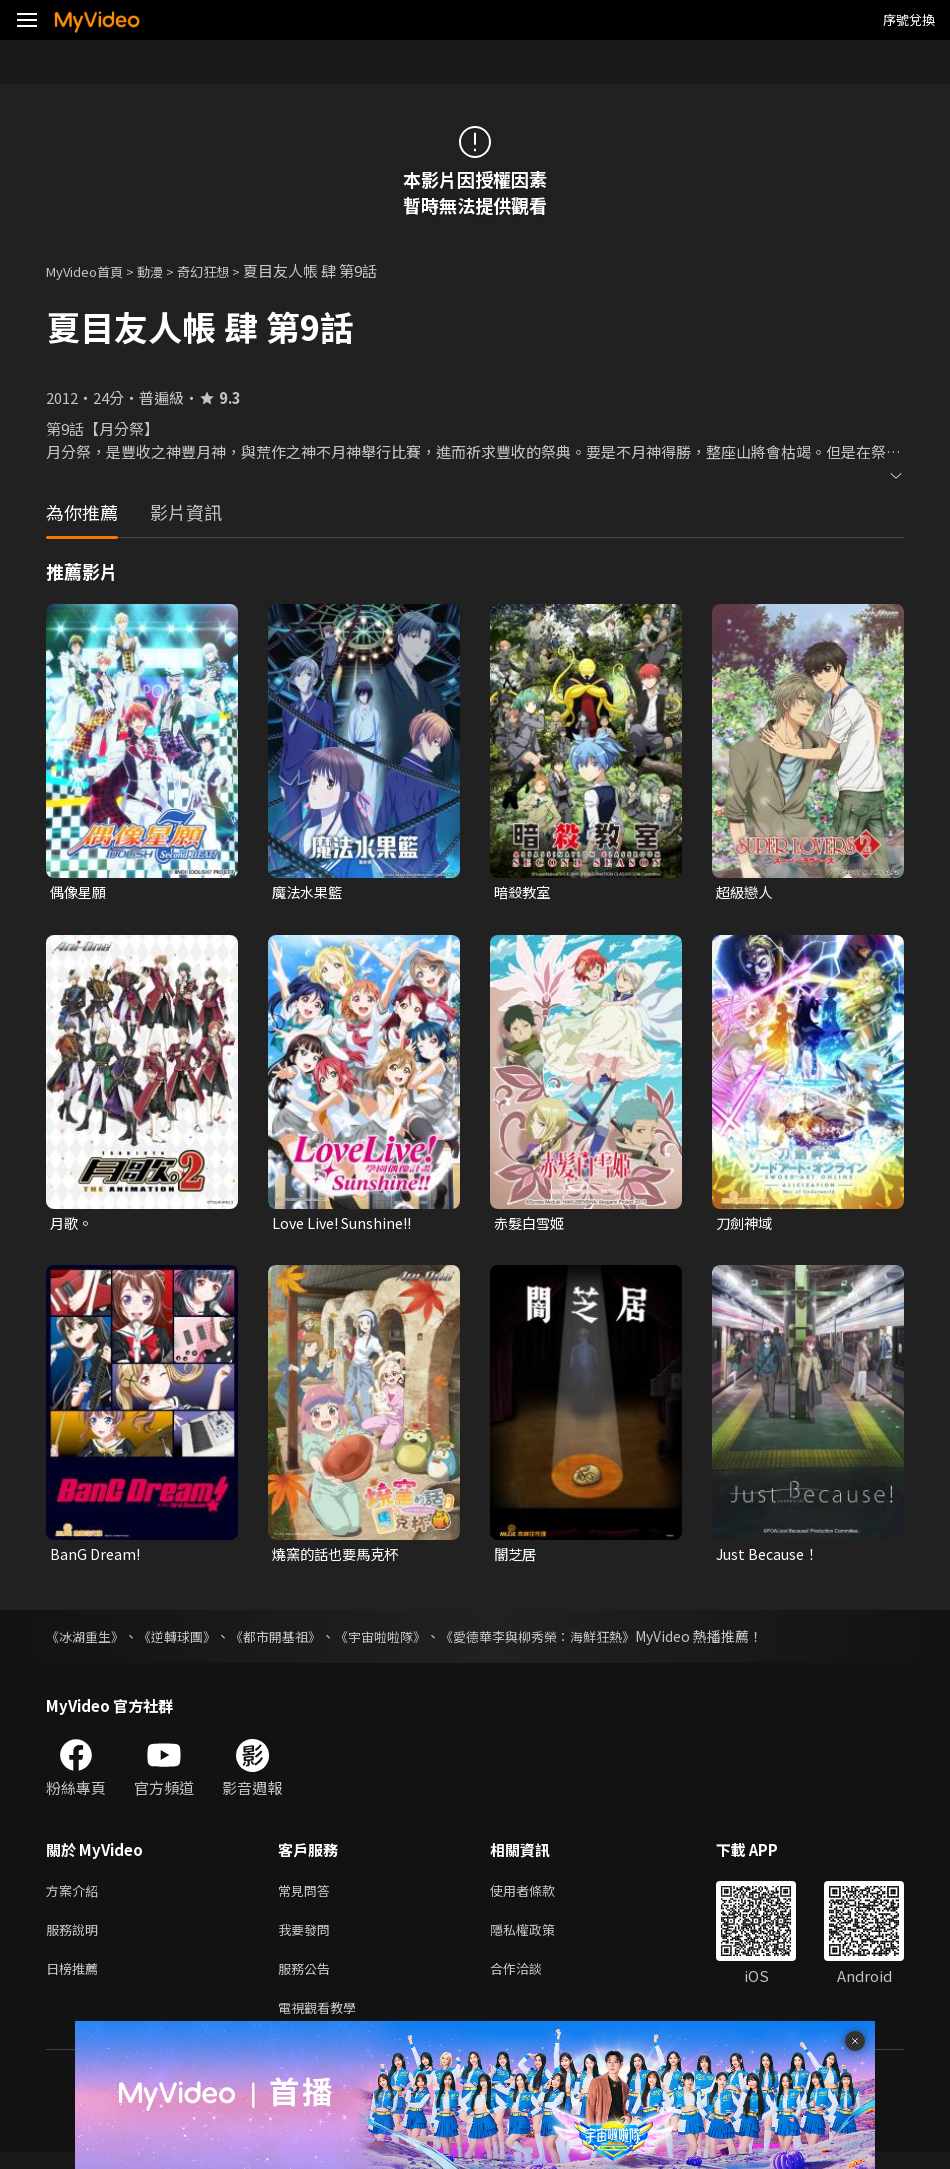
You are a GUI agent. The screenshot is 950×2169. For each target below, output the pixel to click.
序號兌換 (909, 19)
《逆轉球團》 (186, 1641)
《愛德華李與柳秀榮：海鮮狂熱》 (571, 1641)
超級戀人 (746, 892)
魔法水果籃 (309, 892)
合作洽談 (532, 1980)
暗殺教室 (524, 892)
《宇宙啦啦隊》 (403, 1641)
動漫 (166, 270)
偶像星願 (80, 892)
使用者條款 (539, 1896)
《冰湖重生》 (88, 1641)
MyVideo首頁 (91, 270)
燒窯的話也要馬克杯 (339, 1557)
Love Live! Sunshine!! (347, 1225)
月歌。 (72, 1225)
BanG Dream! (96, 1557)
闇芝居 (516, 1557)
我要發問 (308, 1938)
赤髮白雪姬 (531, 1225)
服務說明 (76, 1938)
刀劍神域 (746, 1225)
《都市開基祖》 (291, 1641)
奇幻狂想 (225, 270)
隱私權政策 (539, 1938)
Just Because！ (770, 1557)
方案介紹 (76, 1896)
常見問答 (308, 1896)
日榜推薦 (76, 1980)
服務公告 (308, 1980)
